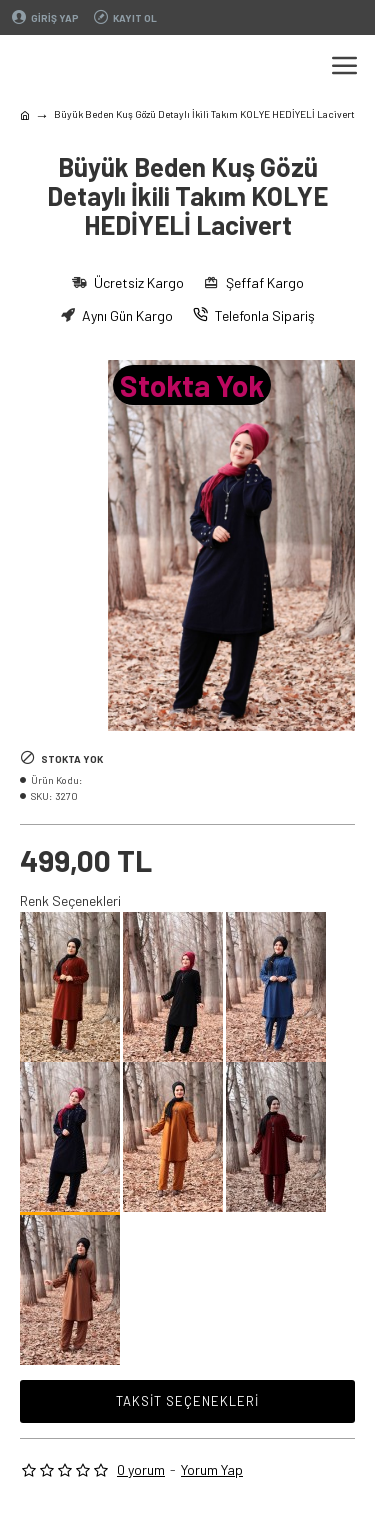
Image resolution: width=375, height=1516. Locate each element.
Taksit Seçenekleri (187, 1401)
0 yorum (141, 1469)
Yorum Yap (212, 1469)
